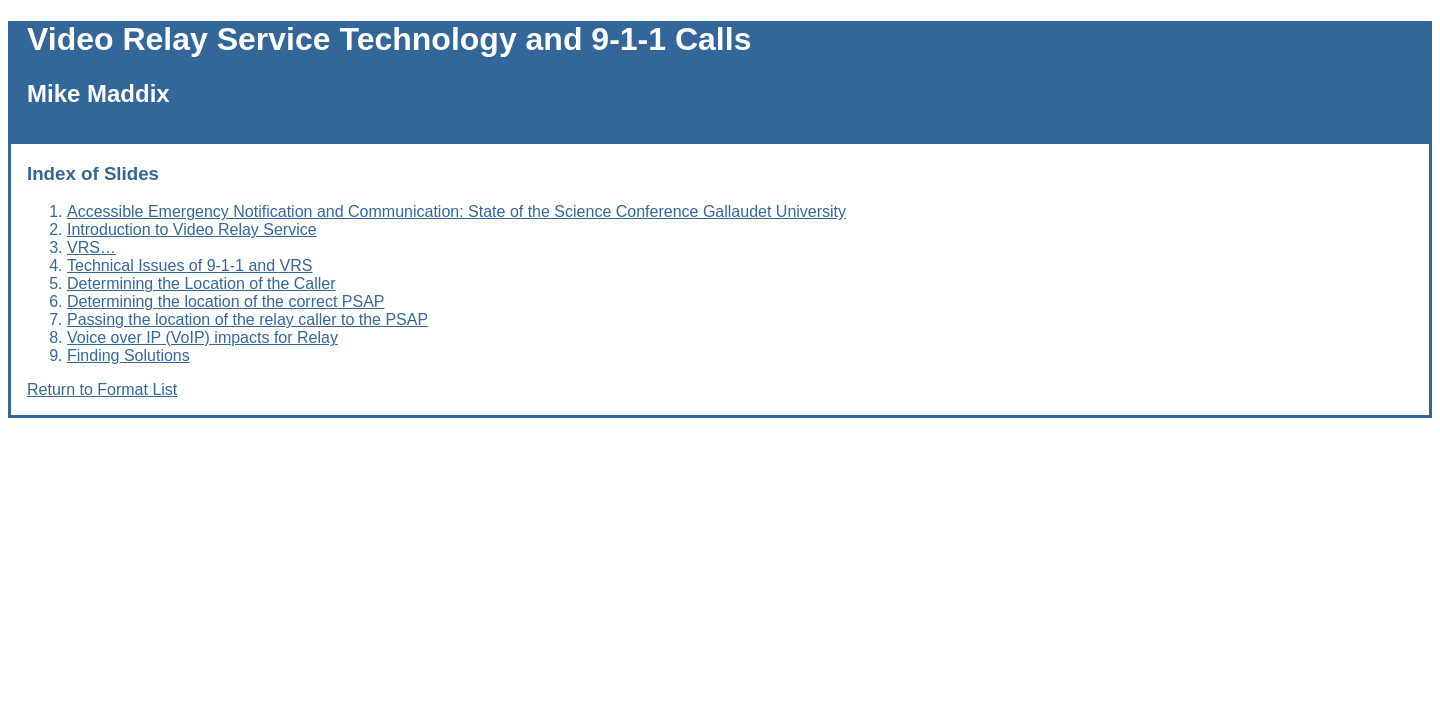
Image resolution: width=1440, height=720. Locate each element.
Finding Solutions (128, 355)
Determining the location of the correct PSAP (226, 301)
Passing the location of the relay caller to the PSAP (247, 319)
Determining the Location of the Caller (201, 283)
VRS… (91, 247)
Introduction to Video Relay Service (192, 229)
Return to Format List (102, 389)
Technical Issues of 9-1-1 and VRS (189, 265)
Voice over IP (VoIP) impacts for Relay (202, 337)
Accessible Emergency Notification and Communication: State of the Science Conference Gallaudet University (456, 211)
